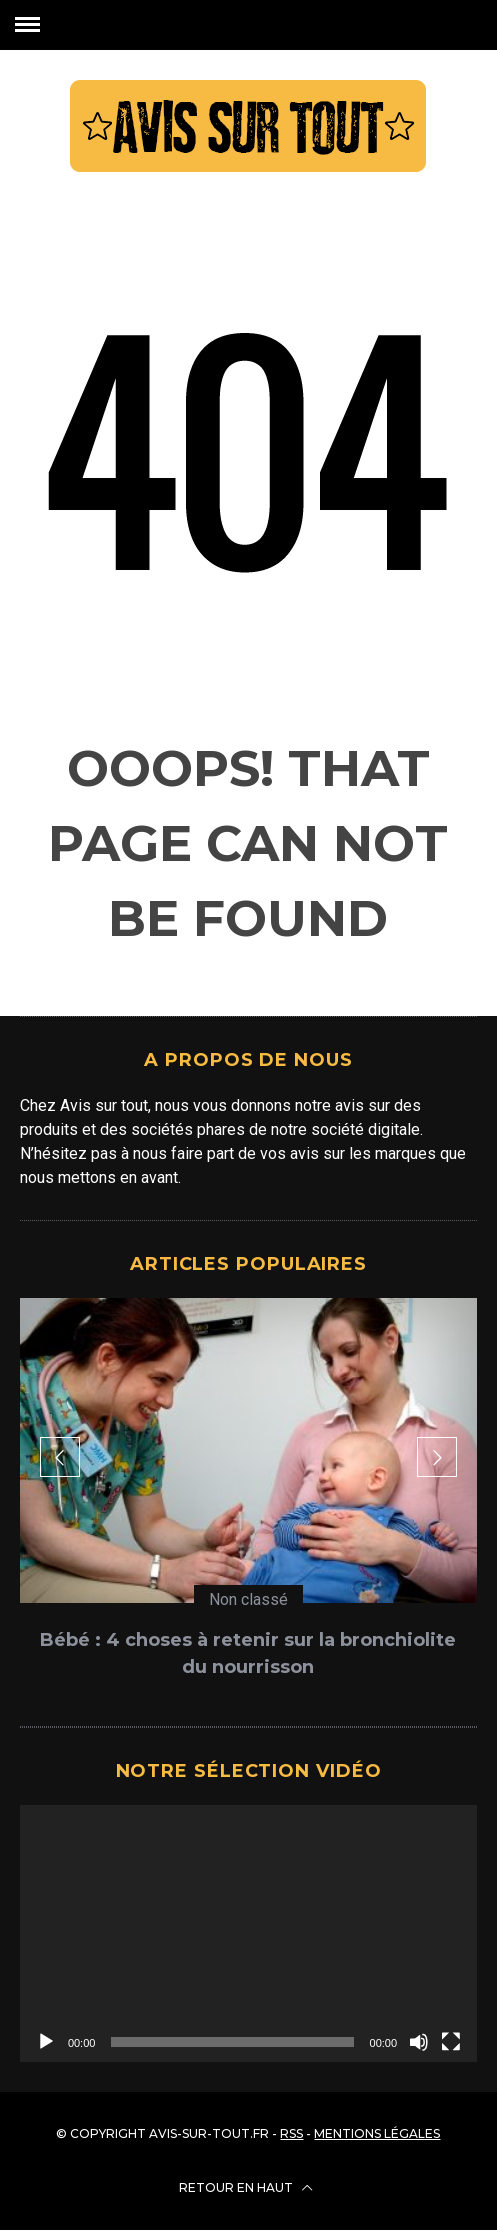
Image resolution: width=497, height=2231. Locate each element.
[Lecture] (46, 2042)
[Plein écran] (451, 2042)
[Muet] (419, 2042)
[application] (248, 1933)
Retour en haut (246, 2187)
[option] (248, 1497)
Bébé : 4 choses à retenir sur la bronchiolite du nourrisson (248, 1653)
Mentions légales (377, 2133)
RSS (291, 2133)
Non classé (248, 1599)
